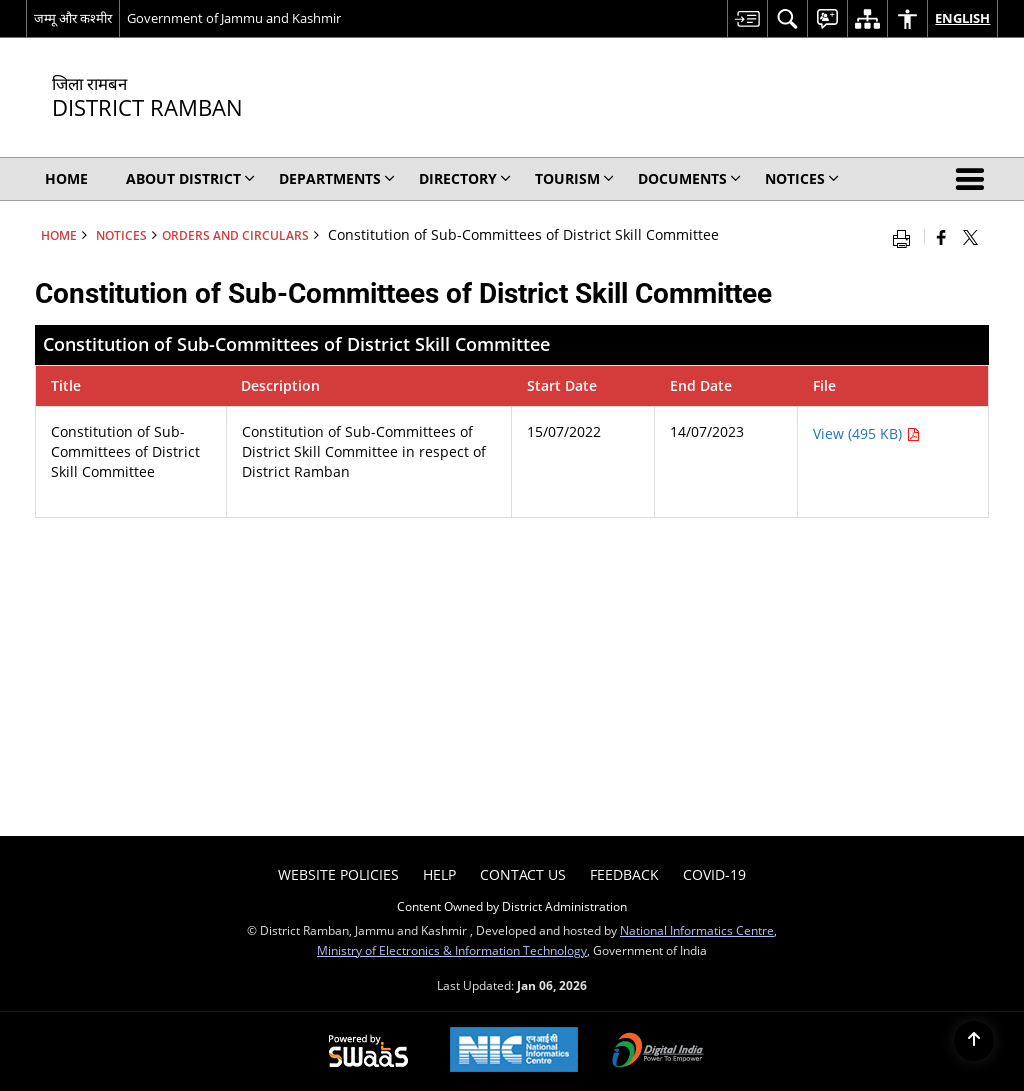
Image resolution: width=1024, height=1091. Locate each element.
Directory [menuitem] (465, 178)
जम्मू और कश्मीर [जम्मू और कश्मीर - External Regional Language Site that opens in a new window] (73, 18)
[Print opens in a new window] (906, 237)
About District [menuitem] (190, 178)
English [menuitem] (962, 18)
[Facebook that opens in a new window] (941, 237)
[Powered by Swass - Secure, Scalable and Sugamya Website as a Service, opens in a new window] (368, 1052)
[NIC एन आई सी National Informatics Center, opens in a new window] (514, 1051)
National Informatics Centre (697, 930)
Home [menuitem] (66, 178)
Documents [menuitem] (689, 178)
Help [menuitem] (439, 874)
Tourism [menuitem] (574, 178)
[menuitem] (747, 18)
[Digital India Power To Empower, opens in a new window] (658, 1052)
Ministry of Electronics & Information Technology (452, 950)
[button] (974, 179)
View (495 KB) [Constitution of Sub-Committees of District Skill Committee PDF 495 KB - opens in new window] (866, 433)
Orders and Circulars (235, 235)
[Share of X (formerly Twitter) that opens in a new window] (970, 237)
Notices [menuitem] (802, 178)
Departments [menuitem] (337, 178)
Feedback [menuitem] (624, 874)
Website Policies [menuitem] (338, 874)
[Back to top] (974, 1041)
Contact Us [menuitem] (523, 874)
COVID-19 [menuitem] (714, 874)
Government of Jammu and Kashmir (234, 18)
